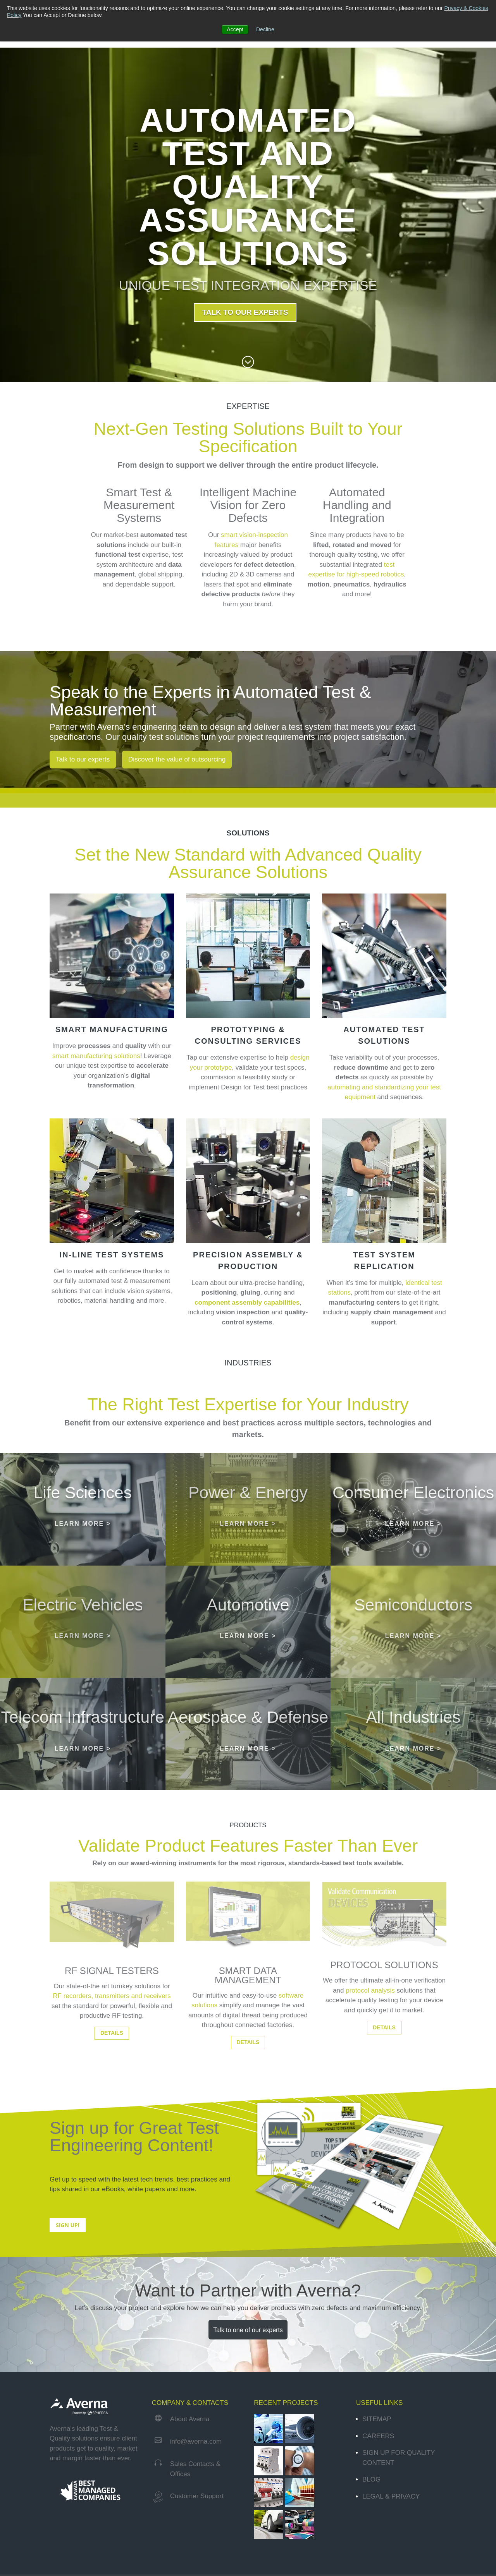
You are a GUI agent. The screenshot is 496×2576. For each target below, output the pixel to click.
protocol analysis (370, 2039)
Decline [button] (265, 29)
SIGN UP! (67, 2273)
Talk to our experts (83, 759)
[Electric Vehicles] (82, 1646)
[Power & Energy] (248, 1520)
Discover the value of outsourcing (177, 759)
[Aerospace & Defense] (248, 1772)
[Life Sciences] (82, 1520)
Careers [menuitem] (378, 2484)
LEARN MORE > (83, 1526)
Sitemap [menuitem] (376, 2467)
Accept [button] (235, 29)
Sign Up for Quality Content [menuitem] (398, 2506)
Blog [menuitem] (371, 2527)
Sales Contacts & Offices (195, 2517)
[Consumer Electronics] (413, 1520)
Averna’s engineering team (147, 727)
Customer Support (197, 2544)
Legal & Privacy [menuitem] (391, 2545)
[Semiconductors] (413, 1646)
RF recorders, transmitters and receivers (111, 2044)
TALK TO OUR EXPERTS (245, 312)
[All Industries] (413, 1772)
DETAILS (111, 2081)
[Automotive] (248, 1646)
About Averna (190, 2467)
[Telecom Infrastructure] (82, 1772)
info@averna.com (196, 2490)
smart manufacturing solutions (96, 1056)
